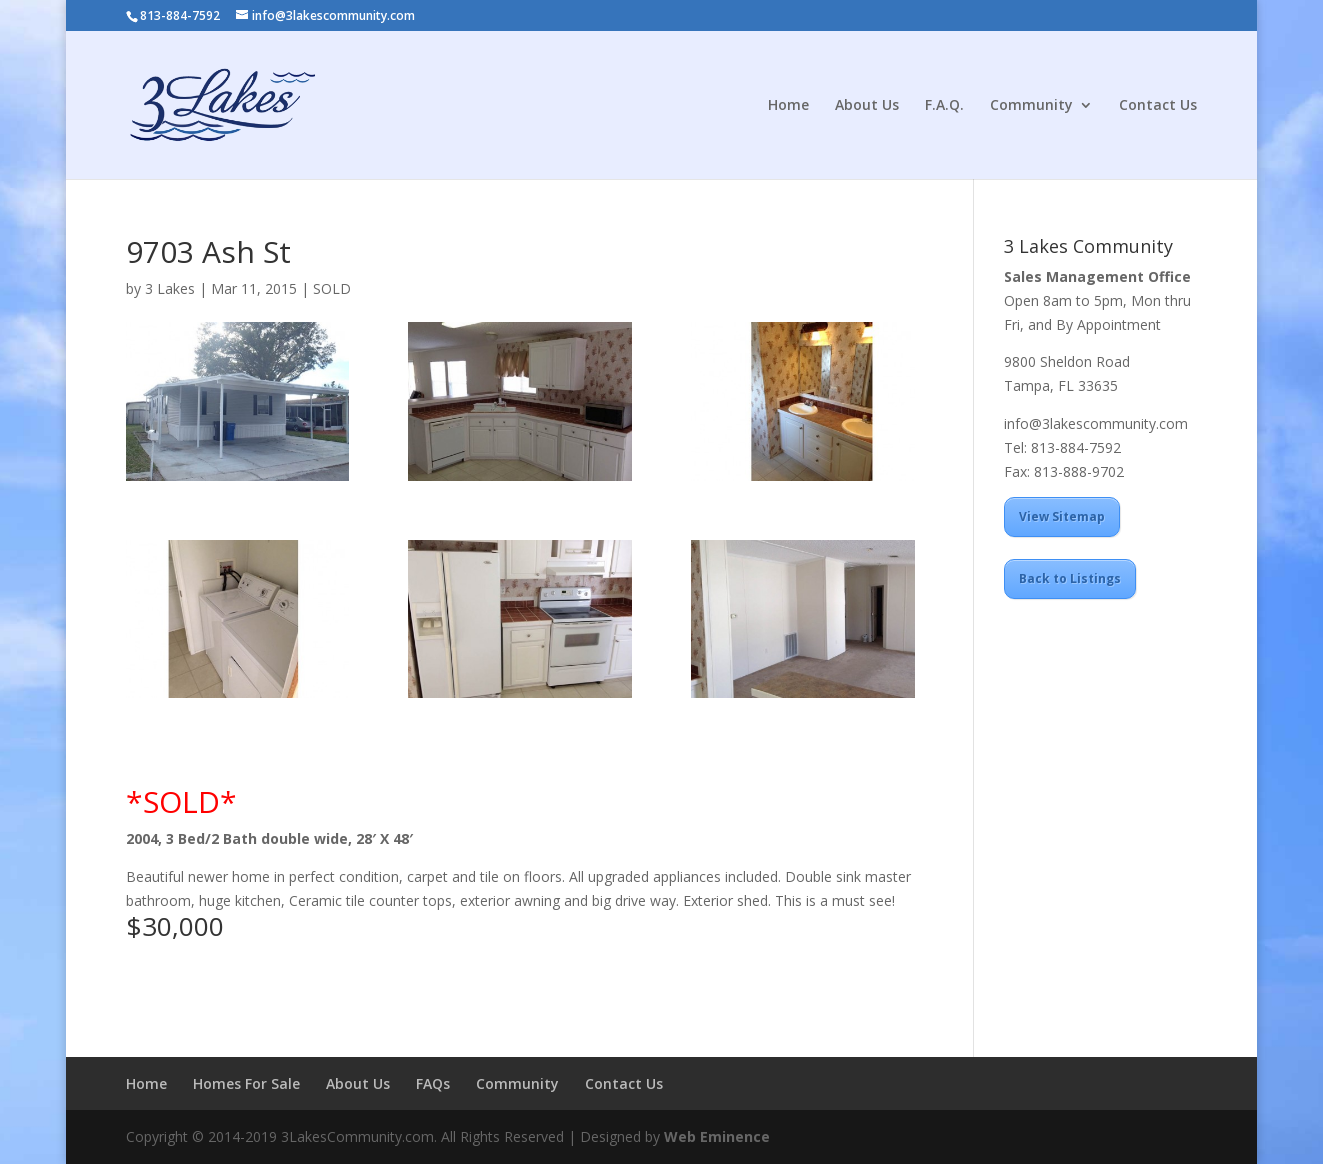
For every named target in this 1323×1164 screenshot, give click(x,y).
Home (788, 106)
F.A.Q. (944, 106)
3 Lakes (170, 288)
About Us (867, 106)
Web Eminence (717, 1136)
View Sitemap (1062, 516)
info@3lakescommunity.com (1096, 423)
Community (1031, 106)
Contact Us (1158, 106)
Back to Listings (1070, 578)
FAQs (433, 1083)
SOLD (332, 288)
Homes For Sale (246, 1083)
